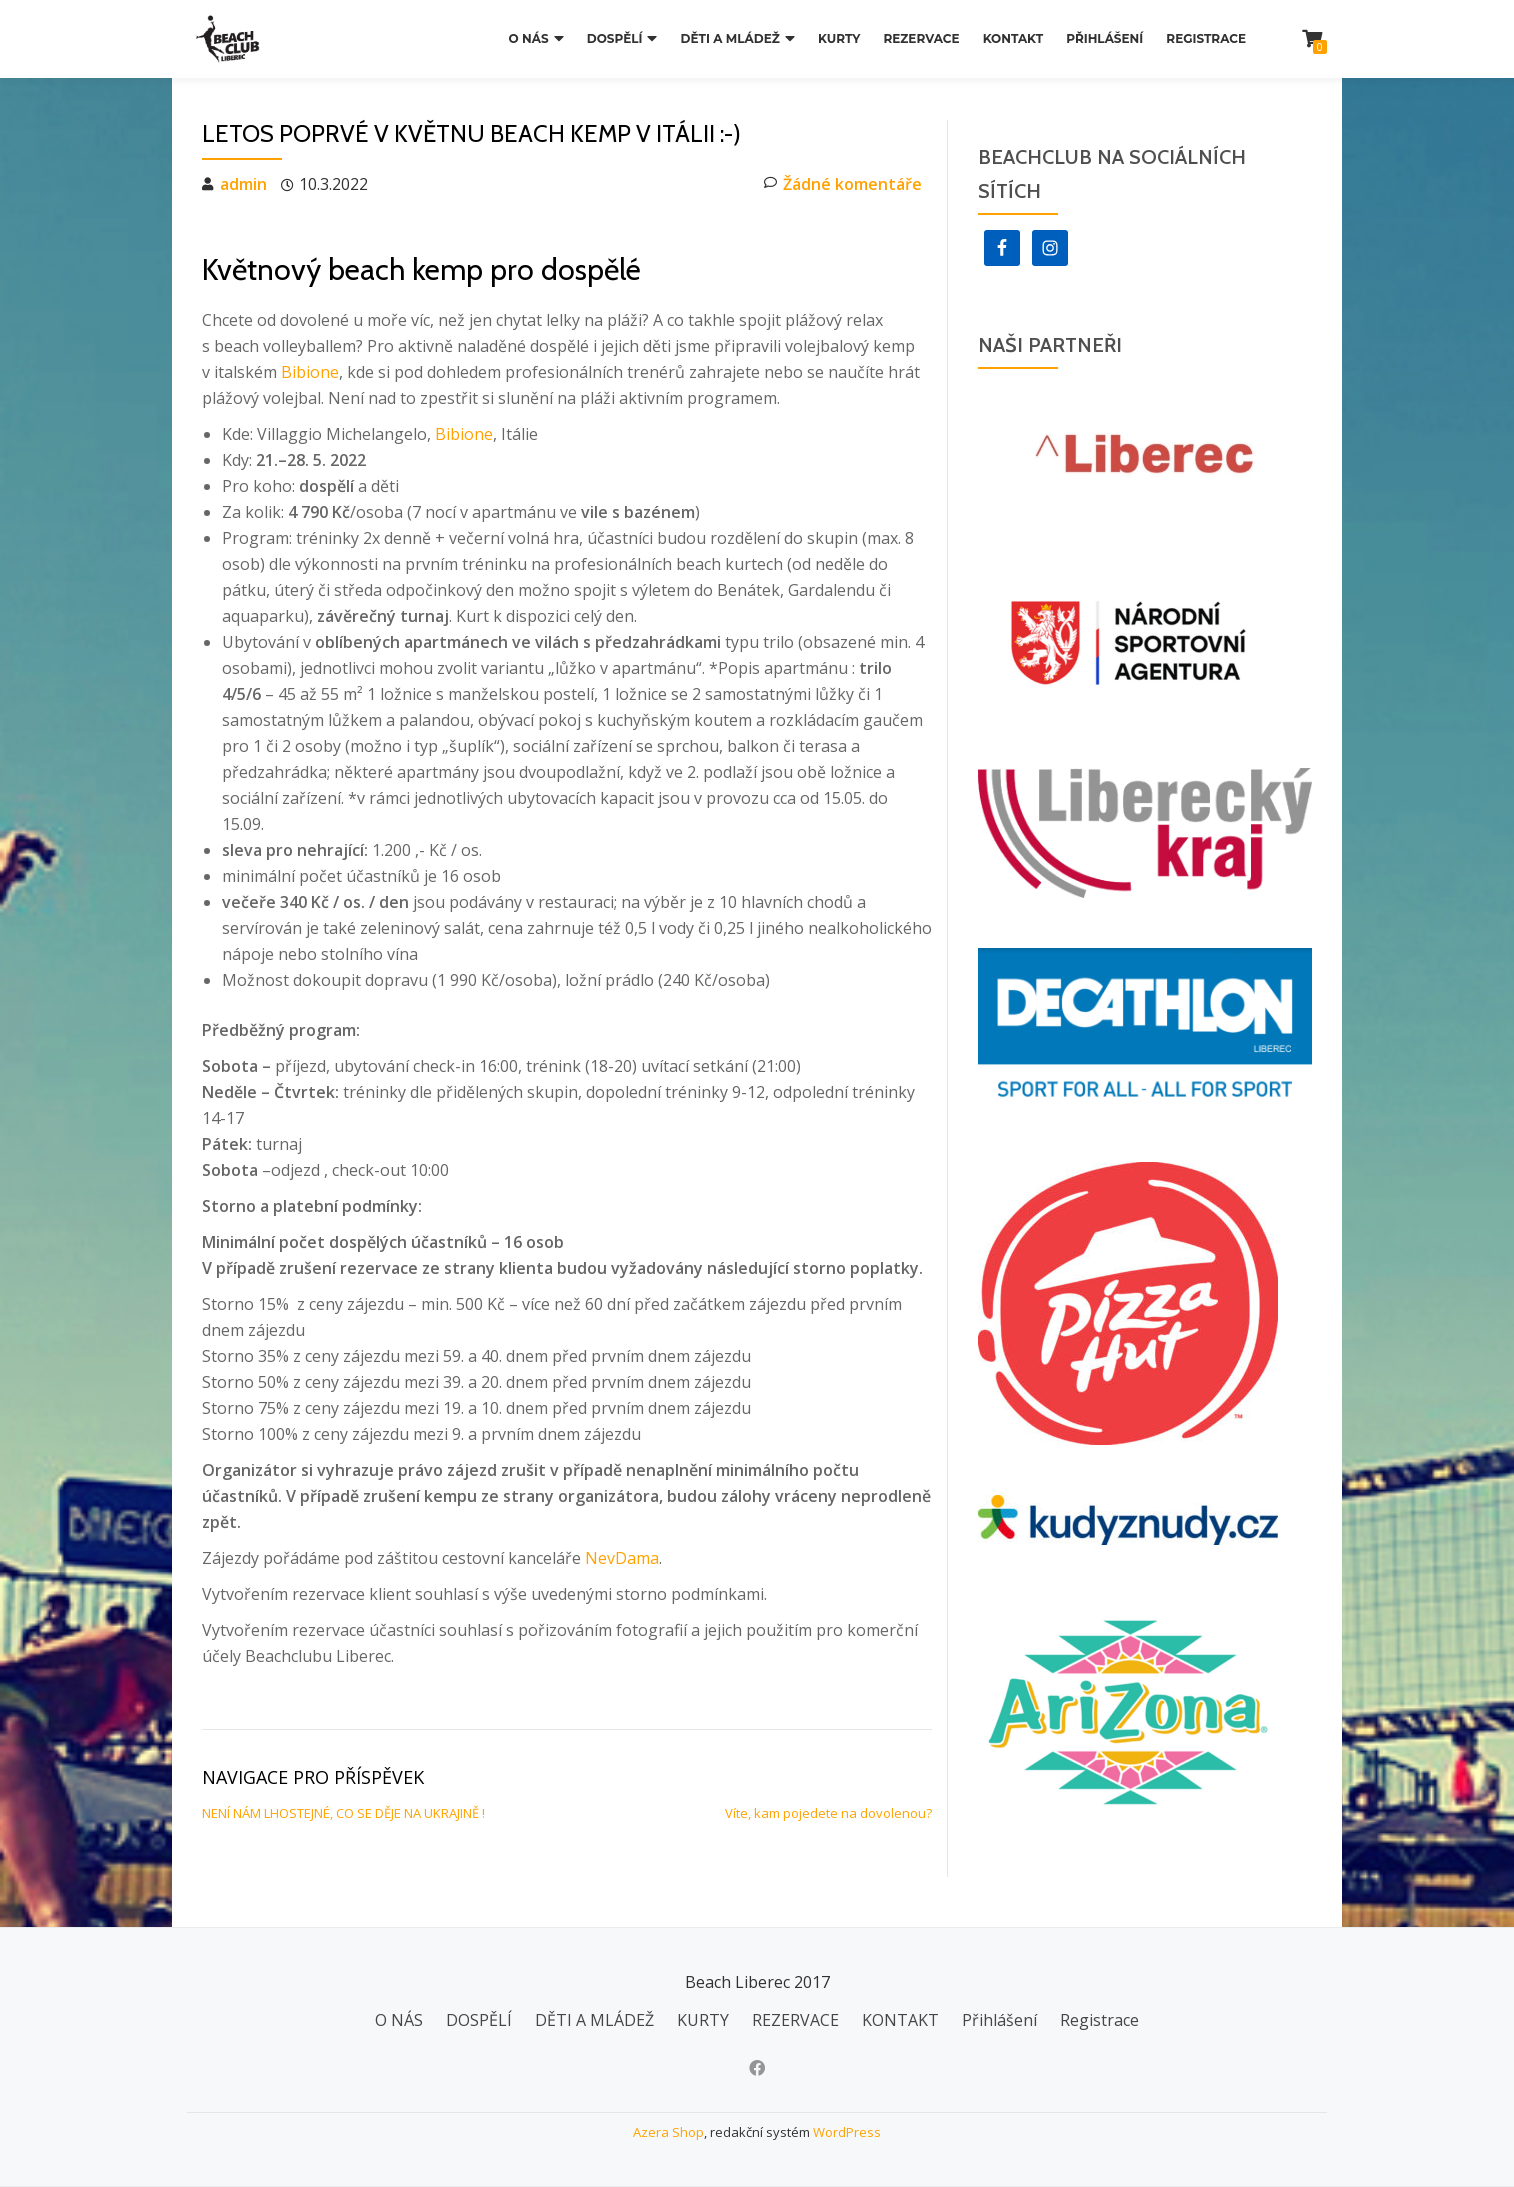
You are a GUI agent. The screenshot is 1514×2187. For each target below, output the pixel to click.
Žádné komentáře (843, 184)
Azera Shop (668, 2132)
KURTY (839, 38)
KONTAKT (1013, 38)
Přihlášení (1104, 38)
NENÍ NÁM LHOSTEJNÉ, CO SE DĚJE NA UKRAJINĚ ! (343, 1813)
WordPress (847, 2132)
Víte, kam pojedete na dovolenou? (828, 1813)
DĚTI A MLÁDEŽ (730, 38)
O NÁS (529, 38)
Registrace (1206, 38)
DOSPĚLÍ (615, 38)
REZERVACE (921, 38)
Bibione (310, 372)
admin (243, 184)
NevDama (622, 1558)
